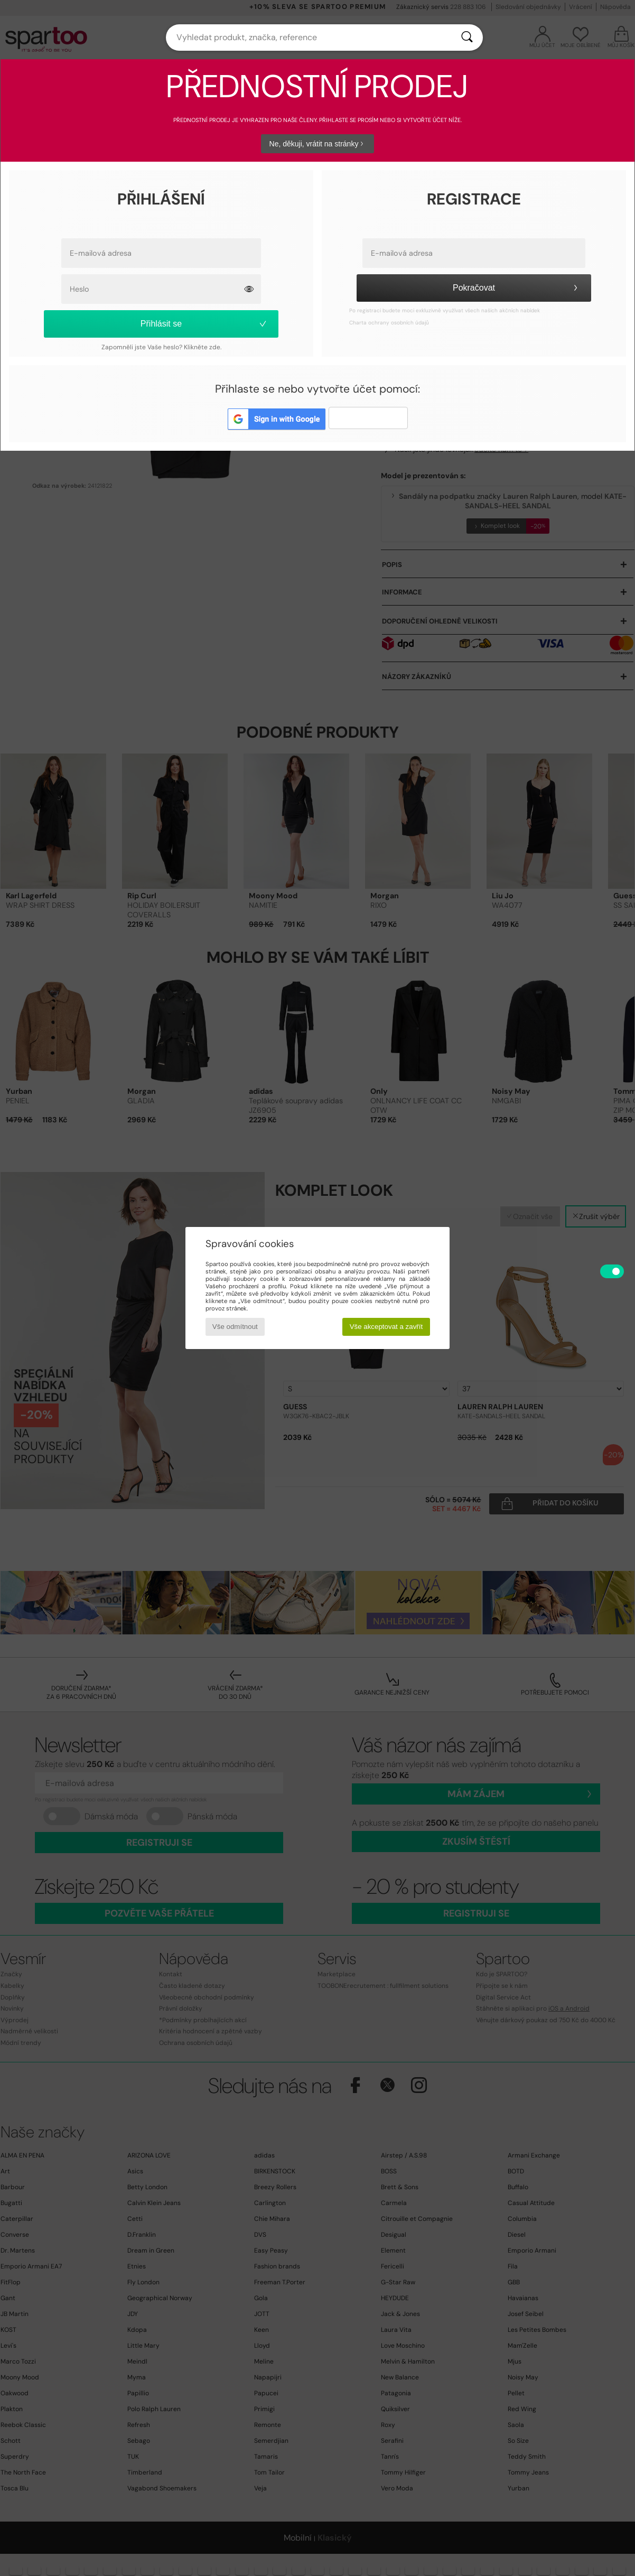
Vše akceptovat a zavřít (386, 1327)
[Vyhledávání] (467, 37)
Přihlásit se (204, 324)
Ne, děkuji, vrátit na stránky (317, 144)
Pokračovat (517, 288)
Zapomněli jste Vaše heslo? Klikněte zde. (161, 347)
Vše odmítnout (235, 1327)
